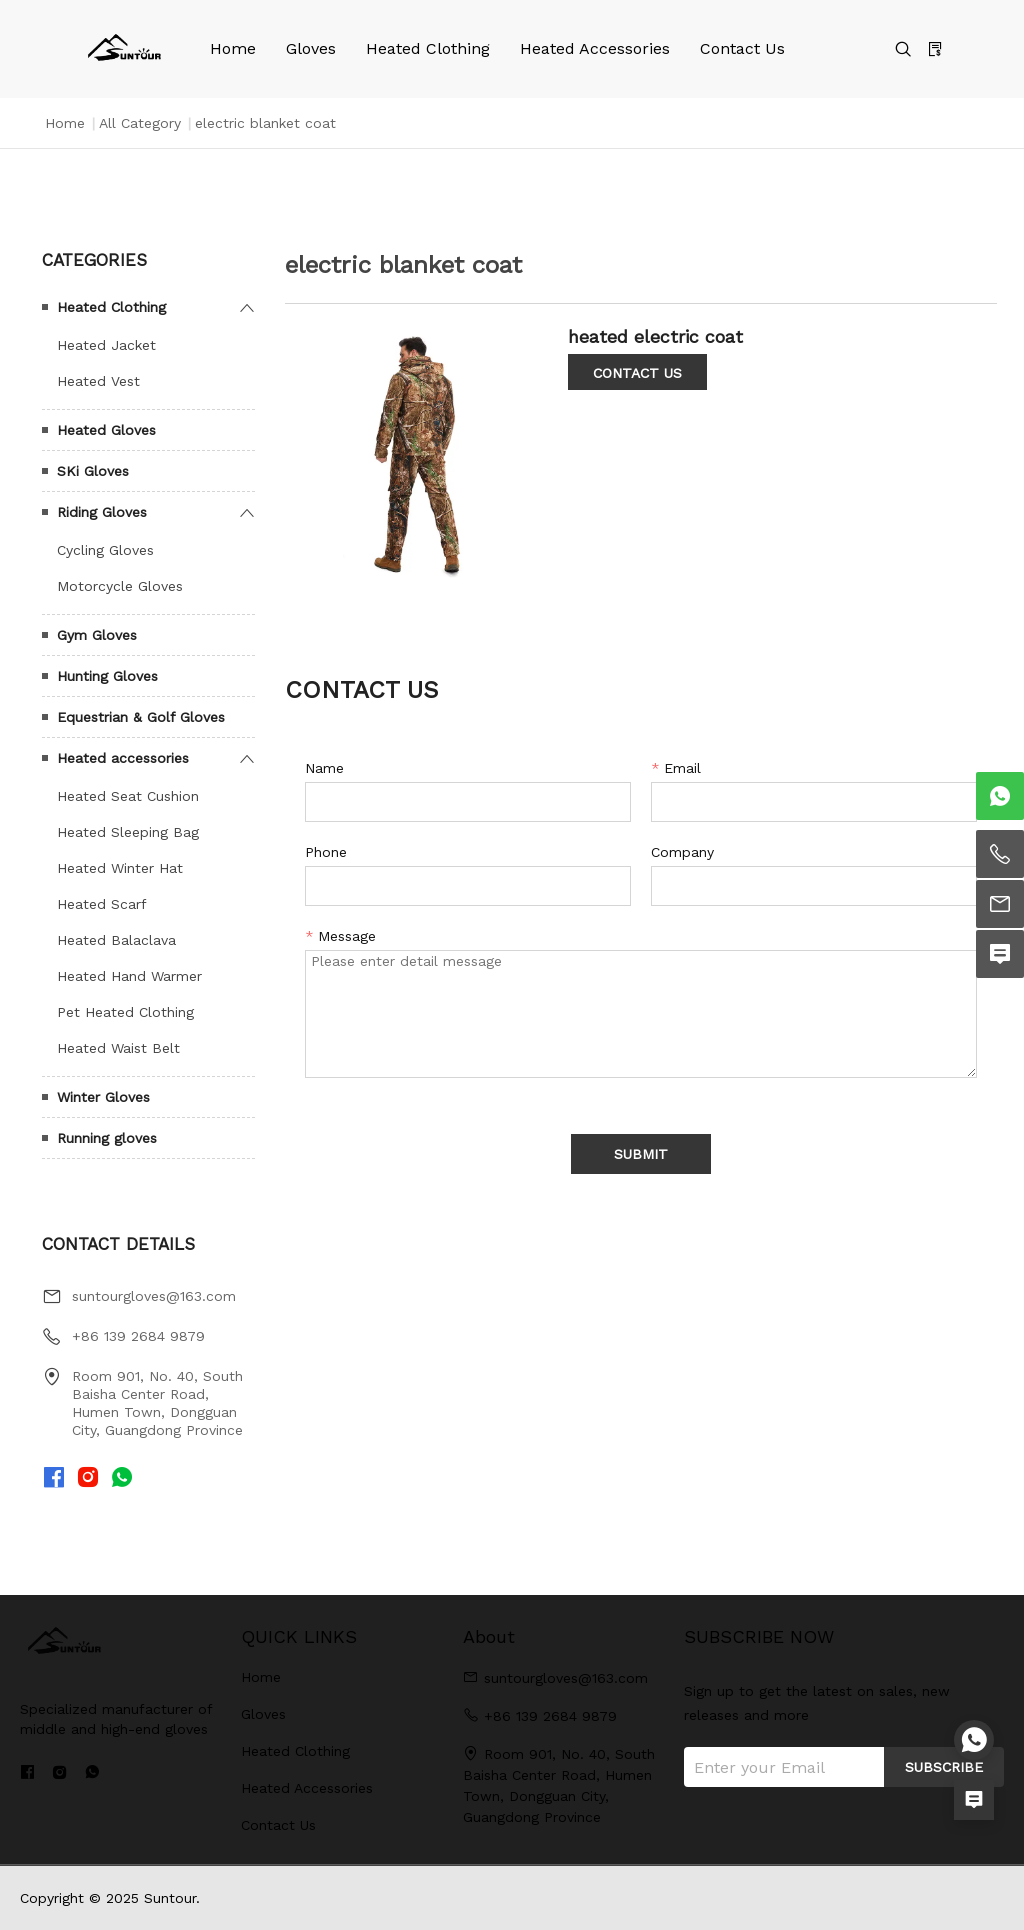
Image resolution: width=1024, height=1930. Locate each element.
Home (233, 48)
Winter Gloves (103, 1097)
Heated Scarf (102, 904)
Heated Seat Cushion (128, 796)
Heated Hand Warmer (129, 976)
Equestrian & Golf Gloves (141, 717)
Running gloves (107, 1138)
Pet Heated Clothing (125, 1012)
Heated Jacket (106, 345)
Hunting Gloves (107, 676)
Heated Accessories (595, 48)
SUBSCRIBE (944, 1767)
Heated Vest (98, 381)
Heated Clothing (428, 48)
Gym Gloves (97, 635)
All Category (140, 123)
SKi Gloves (93, 471)
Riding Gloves (102, 512)
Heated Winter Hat (120, 868)
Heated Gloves (106, 430)
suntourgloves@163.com (154, 1296)
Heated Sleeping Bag (128, 832)
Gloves (311, 48)
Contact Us (742, 48)
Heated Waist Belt (118, 1048)
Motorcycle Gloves (120, 586)
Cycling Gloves (105, 550)
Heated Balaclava (116, 940)
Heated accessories (123, 758)
